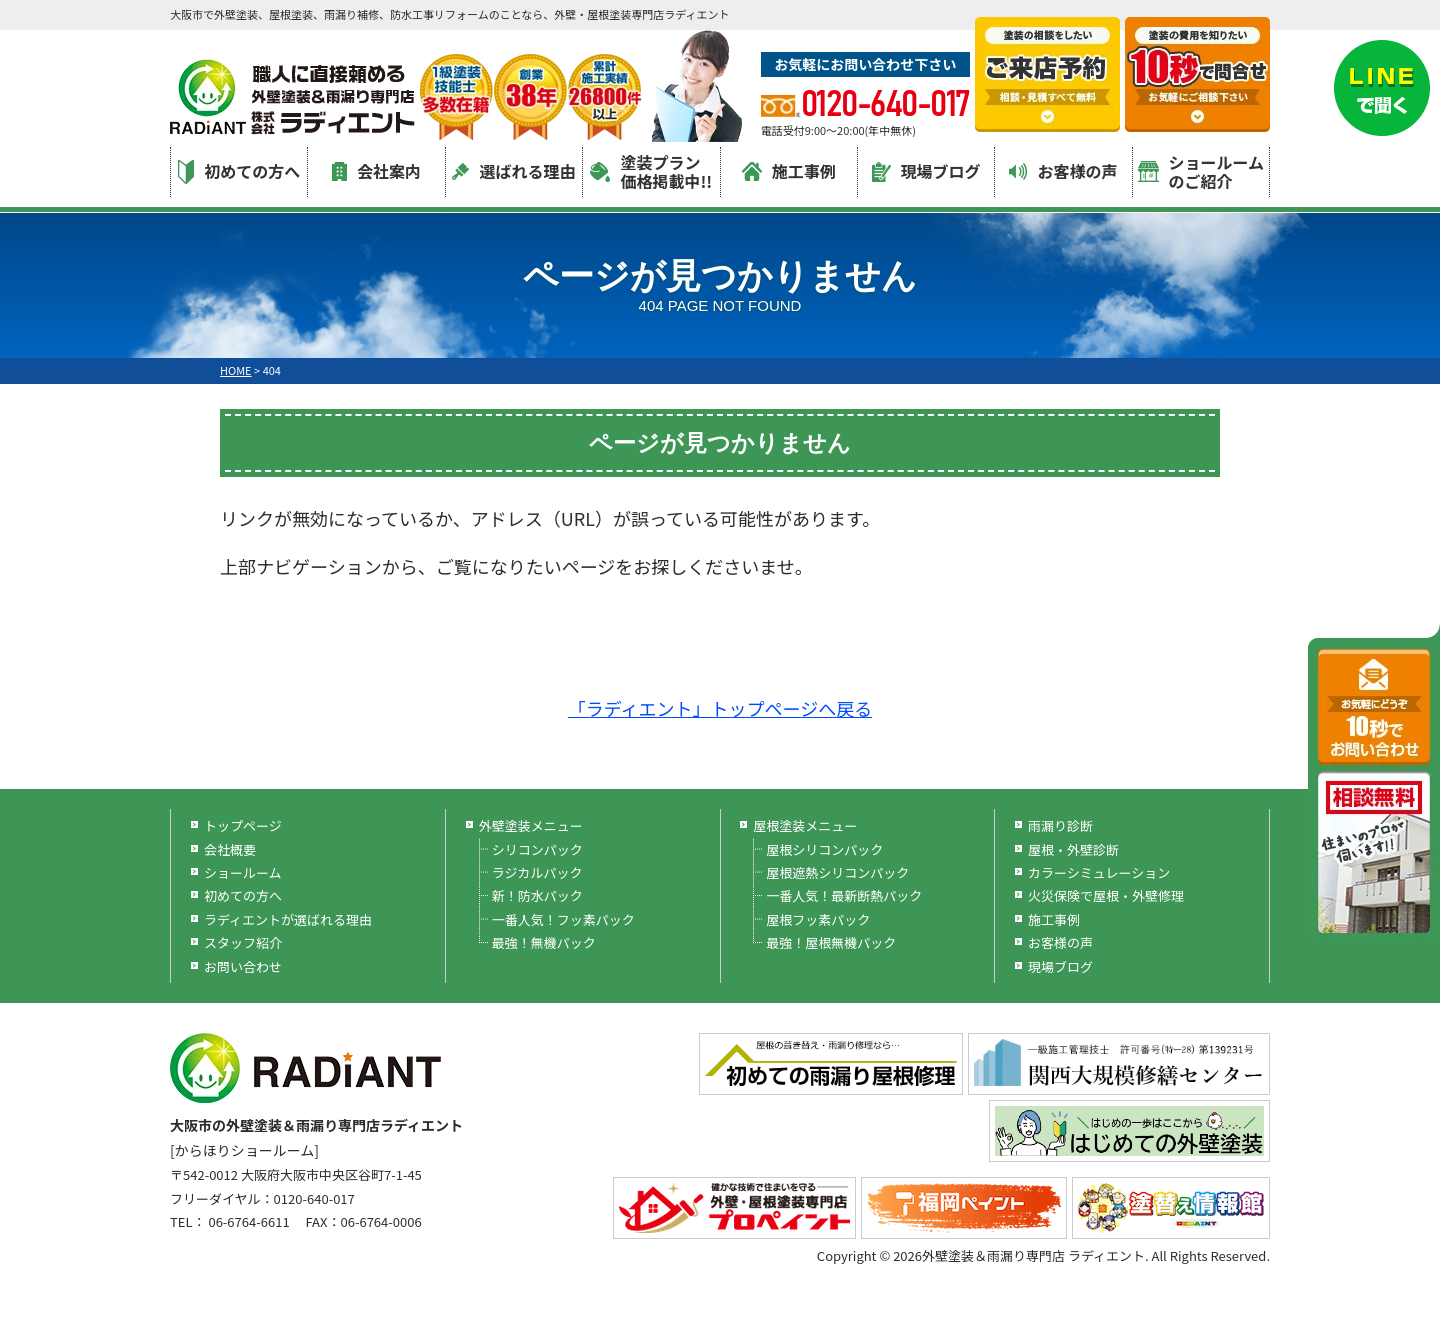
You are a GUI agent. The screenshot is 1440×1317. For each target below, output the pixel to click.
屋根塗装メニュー (805, 825)
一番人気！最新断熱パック (844, 895)
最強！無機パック (544, 942)
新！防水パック (537, 895)
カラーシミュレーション (1099, 872)
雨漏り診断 (1060, 825)
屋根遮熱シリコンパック (837, 872)
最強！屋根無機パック (831, 942)
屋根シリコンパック (824, 849)
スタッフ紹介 (243, 942)
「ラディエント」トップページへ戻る (720, 708)
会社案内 (376, 171)
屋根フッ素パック (818, 919)
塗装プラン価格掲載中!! (651, 171)
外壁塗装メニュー (531, 825)
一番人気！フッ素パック (563, 919)
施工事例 (789, 171)
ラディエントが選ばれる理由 (288, 919)
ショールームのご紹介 (1201, 171)
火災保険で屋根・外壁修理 (1106, 895)
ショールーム (243, 872)
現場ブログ (926, 171)
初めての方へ (239, 171)
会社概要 (230, 849)
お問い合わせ (243, 966)
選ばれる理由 (513, 171)
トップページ (243, 825)
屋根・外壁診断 (1073, 849)
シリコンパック (537, 849)
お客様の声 (1063, 171)
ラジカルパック (537, 872)
